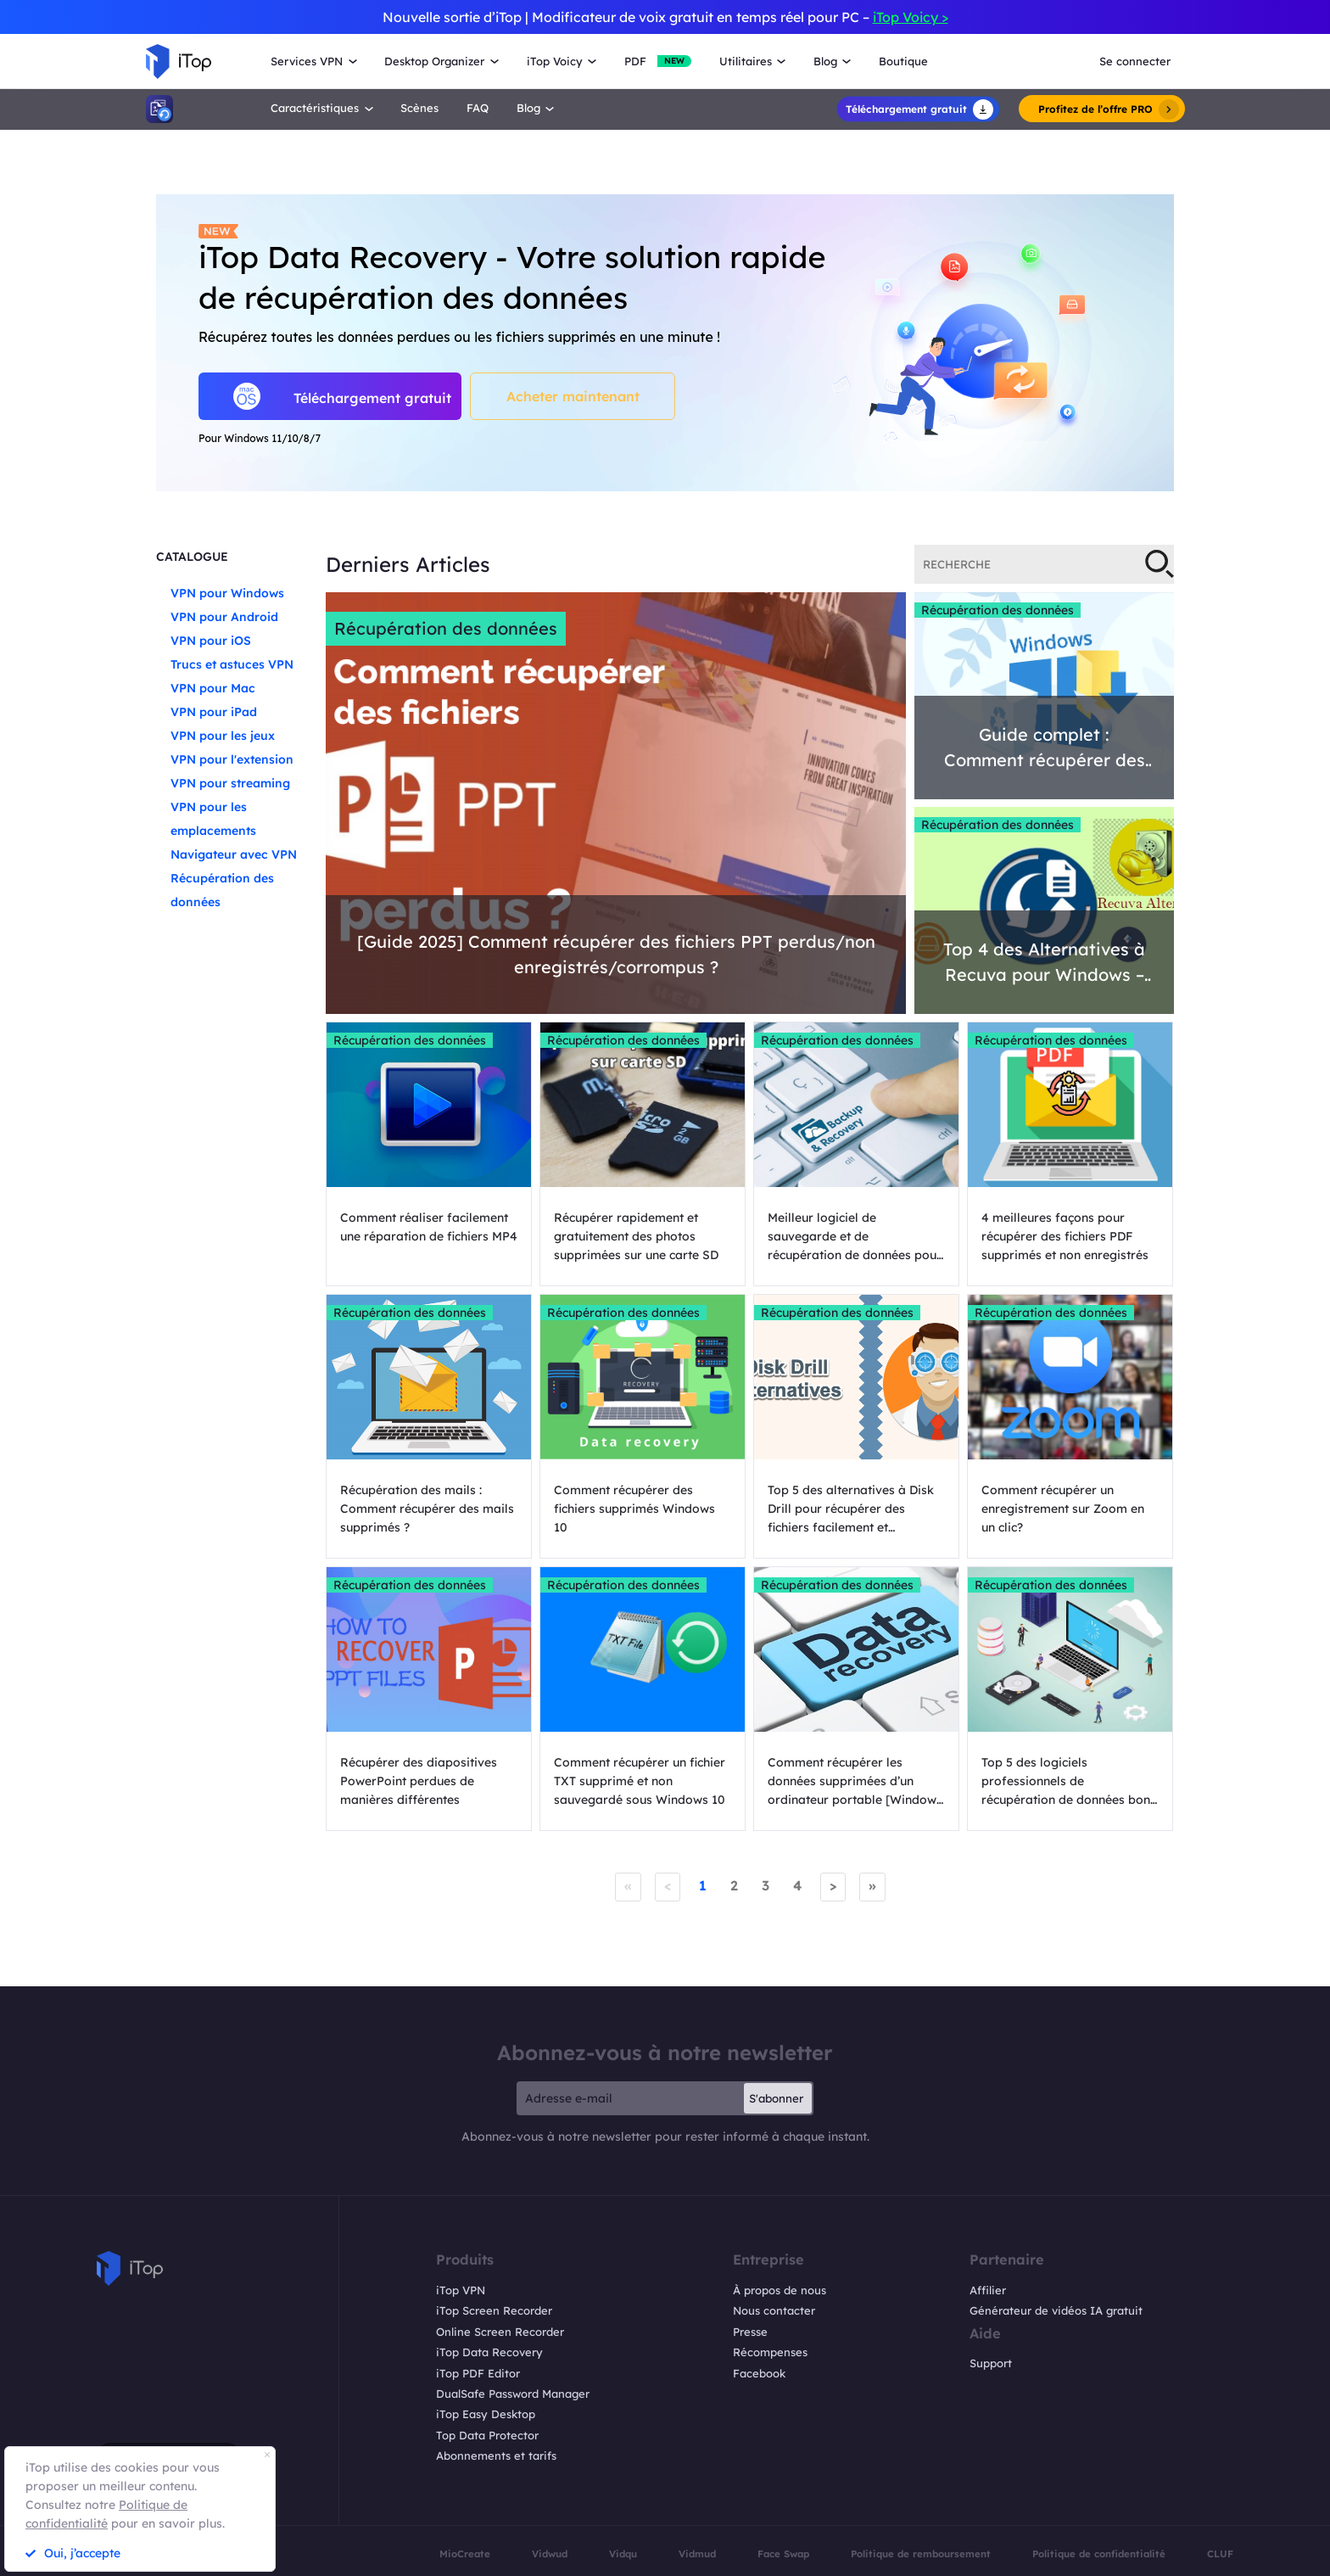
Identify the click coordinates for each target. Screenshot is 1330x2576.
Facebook (759, 2373)
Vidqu (623, 2554)
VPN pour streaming (230, 783)
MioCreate (464, 2554)
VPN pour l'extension (231, 759)
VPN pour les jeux (222, 735)
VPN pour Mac (212, 688)
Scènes (419, 108)
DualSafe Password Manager (513, 2393)
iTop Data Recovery (489, 2352)
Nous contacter (774, 2310)
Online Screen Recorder (500, 2331)
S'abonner (776, 2098)
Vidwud (549, 2554)
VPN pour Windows (227, 593)
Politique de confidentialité (1098, 2554)
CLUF (1220, 2554)
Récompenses (770, 2352)
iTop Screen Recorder (494, 2310)
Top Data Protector (487, 2435)
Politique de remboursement (921, 2554)
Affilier (988, 2290)
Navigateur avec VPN (233, 854)
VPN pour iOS (210, 640)
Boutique (903, 61)
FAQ (478, 108)
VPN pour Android (224, 616)
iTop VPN (460, 2290)
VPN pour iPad (213, 712)
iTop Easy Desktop (485, 2414)
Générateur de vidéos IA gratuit (1056, 2310)
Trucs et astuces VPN (231, 664)
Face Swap (783, 2554)
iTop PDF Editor (478, 2373)
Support (991, 2363)
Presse (750, 2331)
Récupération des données (445, 628)
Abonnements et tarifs (496, 2455)
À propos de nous (779, 2290)
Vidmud (697, 2554)
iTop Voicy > (910, 17)
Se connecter (1135, 61)
